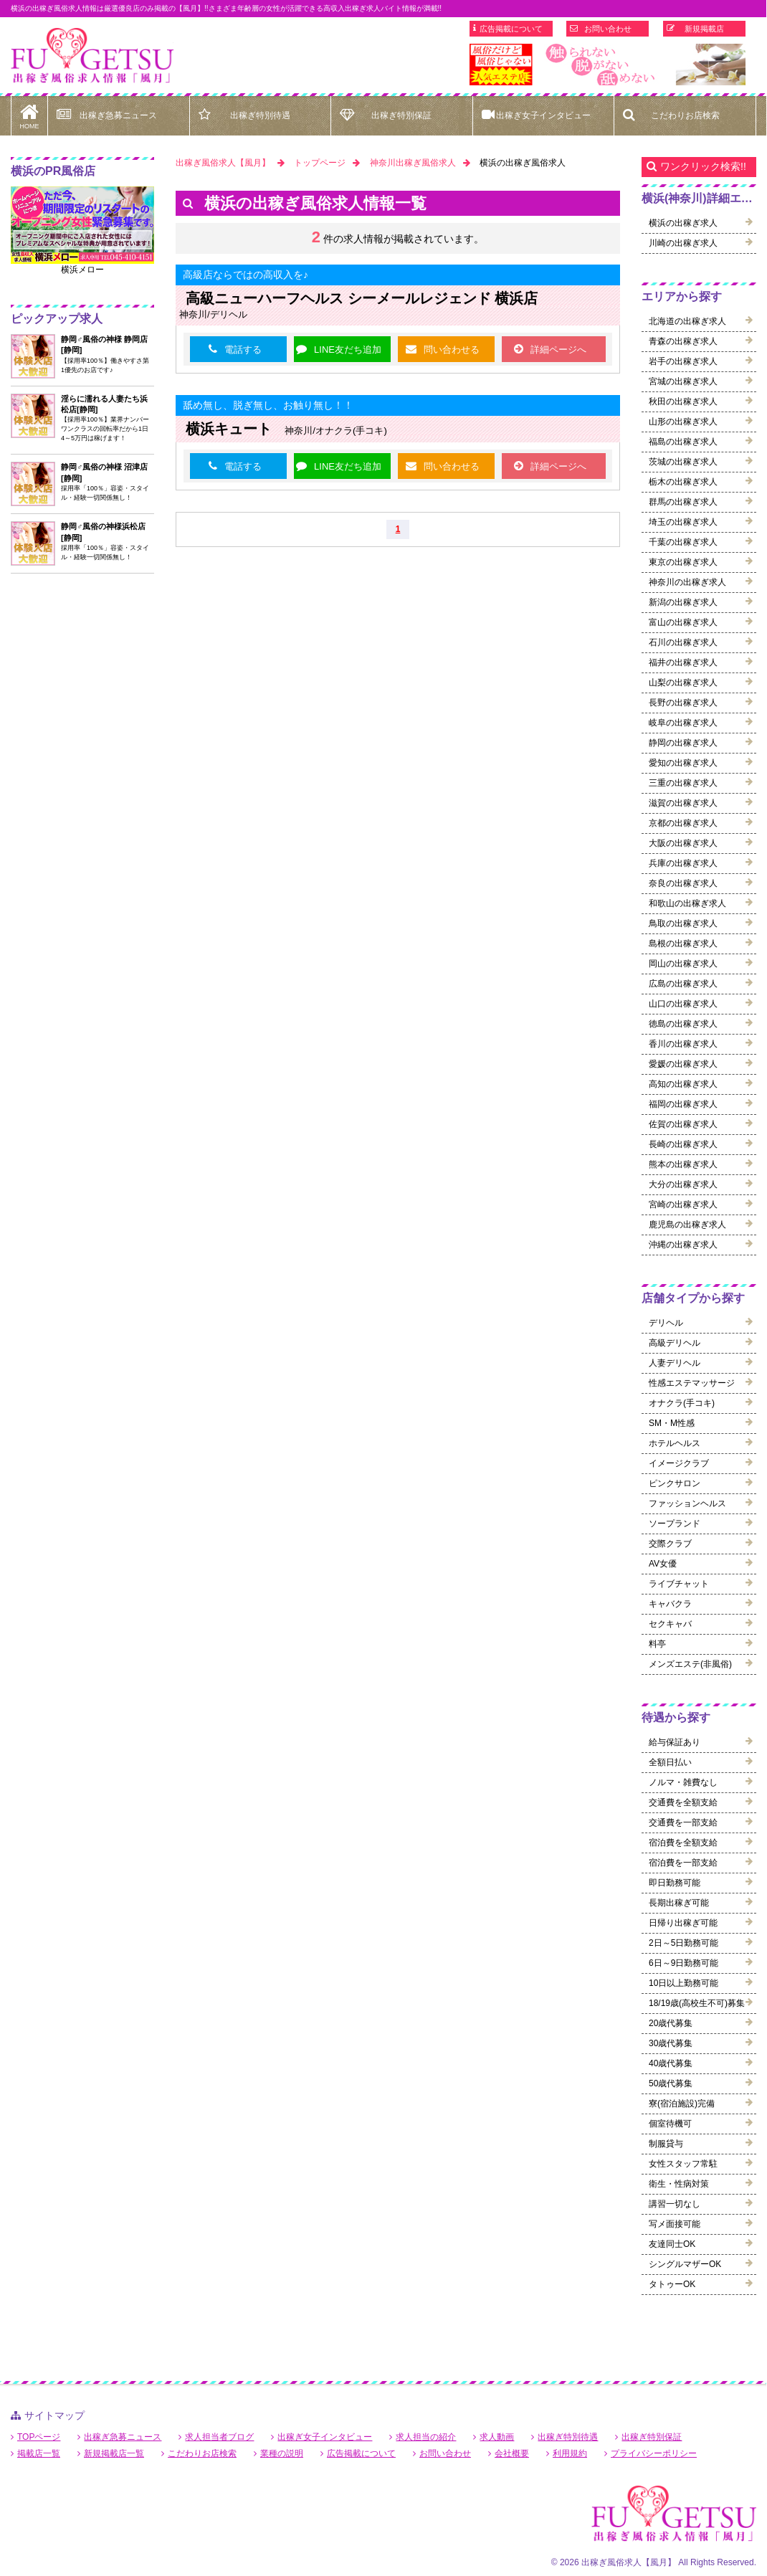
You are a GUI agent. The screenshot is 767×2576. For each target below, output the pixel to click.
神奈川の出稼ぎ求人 (687, 582)
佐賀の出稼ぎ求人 (683, 1124)
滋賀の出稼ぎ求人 (683, 803)
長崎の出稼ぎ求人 (683, 1144)
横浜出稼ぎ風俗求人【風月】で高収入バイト (92, 56)
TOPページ (38, 2437)
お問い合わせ (608, 28)
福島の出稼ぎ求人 (683, 442)
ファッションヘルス (687, 1503)
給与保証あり (674, 1742)
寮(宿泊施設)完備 (682, 2104)
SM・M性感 (672, 1423)
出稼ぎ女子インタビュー (543, 115)
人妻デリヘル (674, 1363)
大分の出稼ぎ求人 (683, 1184)
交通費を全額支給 (683, 1802)
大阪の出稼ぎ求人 (683, 843)
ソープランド (674, 1523)
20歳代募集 (670, 2023)
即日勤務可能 (674, 1883)
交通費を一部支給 (683, 1822)
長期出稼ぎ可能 (679, 1903)
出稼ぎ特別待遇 (260, 115)
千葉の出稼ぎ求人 (683, 542)
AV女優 (663, 1564)
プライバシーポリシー (654, 2453)
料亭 (657, 1644)
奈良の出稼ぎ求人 (683, 883)
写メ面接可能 (674, 2224)
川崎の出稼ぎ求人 (683, 243)
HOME (29, 113)
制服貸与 (666, 2144)
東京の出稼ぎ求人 (683, 562)
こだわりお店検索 (685, 115)
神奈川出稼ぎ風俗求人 (413, 163)
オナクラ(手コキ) (682, 1403)
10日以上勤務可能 (683, 1983)
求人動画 (497, 2437)
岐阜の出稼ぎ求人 (683, 723)
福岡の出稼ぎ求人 (683, 1104)
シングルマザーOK (685, 2264)
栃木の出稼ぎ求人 (683, 482)
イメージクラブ (679, 1463)
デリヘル (666, 1323)
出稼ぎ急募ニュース (118, 115)
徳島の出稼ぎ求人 (683, 1024)
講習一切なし (674, 2204)
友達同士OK (672, 2244)
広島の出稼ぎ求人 (683, 984)
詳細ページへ (558, 349)
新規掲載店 (704, 28)
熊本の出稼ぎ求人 (683, 1164)
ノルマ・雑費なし (683, 1782)
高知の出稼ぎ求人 (683, 1084)
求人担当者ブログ (219, 2437)
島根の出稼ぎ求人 (683, 943)
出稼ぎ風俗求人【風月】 (223, 163)
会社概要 (512, 2453)
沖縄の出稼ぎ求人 (683, 1245)
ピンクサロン (674, 1483)
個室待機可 (670, 2124)
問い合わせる (452, 349)
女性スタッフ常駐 (683, 2164)
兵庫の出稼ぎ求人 (683, 863)
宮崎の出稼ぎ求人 (683, 1204)
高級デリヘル (674, 1343)
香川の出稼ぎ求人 (683, 1044)
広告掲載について (511, 28)
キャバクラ (670, 1604)
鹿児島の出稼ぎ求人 (687, 1225)
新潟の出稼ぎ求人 (683, 602)
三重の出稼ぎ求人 (683, 783)
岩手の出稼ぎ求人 (683, 361)
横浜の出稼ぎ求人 (683, 223)
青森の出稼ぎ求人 (683, 341)
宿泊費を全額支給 (683, 1843)
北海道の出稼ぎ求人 (687, 321)
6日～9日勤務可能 (683, 1963)
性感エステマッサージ (692, 1383)
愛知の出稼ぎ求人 (683, 763)
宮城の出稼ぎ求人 (683, 381)
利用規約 (570, 2453)
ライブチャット (679, 1584)
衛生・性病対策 (679, 2184)
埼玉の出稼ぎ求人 (683, 522)
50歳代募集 (670, 2083)
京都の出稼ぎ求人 (683, 823)
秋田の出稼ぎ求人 (683, 401)
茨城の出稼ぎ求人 (683, 462)
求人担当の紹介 (426, 2437)
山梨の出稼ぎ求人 (683, 683)
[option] (607, 64)
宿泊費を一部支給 (683, 1863)
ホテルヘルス (674, 1443)
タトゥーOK (672, 2284)
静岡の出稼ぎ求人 (683, 743)
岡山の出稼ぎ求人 (683, 964)
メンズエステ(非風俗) (690, 1664)
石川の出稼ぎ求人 (683, 642)
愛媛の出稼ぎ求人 (683, 1064)
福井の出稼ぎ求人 (683, 662)
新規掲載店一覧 (114, 2453)
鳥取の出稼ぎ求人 (683, 923)
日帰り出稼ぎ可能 (683, 1923)
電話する (243, 349)
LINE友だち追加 (347, 349)
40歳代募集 (670, 2063)
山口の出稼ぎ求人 (683, 1004)
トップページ (320, 163)
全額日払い (670, 1762)
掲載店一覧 (38, 2453)
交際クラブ (670, 1544)
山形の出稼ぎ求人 (683, 422)
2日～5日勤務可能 (683, 1943)
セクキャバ (670, 1624)
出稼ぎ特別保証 (401, 115)
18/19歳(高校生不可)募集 (697, 2003)
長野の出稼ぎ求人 (683, 703)
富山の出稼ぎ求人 (683, 622)
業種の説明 (281, 2453)
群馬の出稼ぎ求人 (683, 502)
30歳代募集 (670, 2043)
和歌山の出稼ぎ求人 (687, 903)
